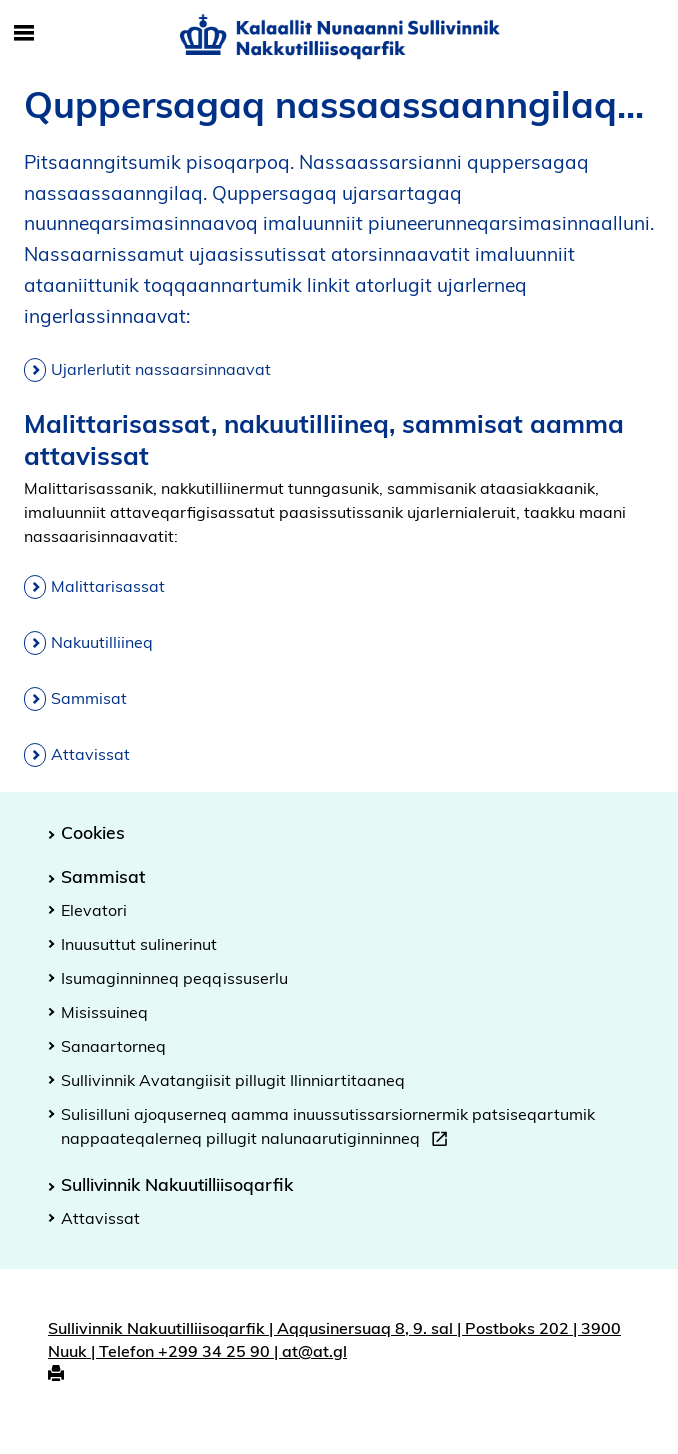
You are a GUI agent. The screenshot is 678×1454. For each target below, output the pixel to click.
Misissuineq (104, 1012)
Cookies (93, 832)
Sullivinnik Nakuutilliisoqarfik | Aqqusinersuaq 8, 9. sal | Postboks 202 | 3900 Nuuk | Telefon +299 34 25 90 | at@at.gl (334, 1339)
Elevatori (94, 910)
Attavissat (90, 754)
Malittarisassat (108, 586)
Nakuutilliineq (102, 642)
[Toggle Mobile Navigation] (24, 34)
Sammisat (89, 698)
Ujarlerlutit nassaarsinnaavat (161, 369)
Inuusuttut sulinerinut (139, 944)
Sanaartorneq (113, 1046)
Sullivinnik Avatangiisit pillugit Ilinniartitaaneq (233, 1080)
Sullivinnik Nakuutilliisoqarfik (177, 1184)
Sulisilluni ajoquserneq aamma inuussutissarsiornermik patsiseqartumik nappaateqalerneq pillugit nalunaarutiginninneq (328, 1129)
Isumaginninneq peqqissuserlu (174, 978)
